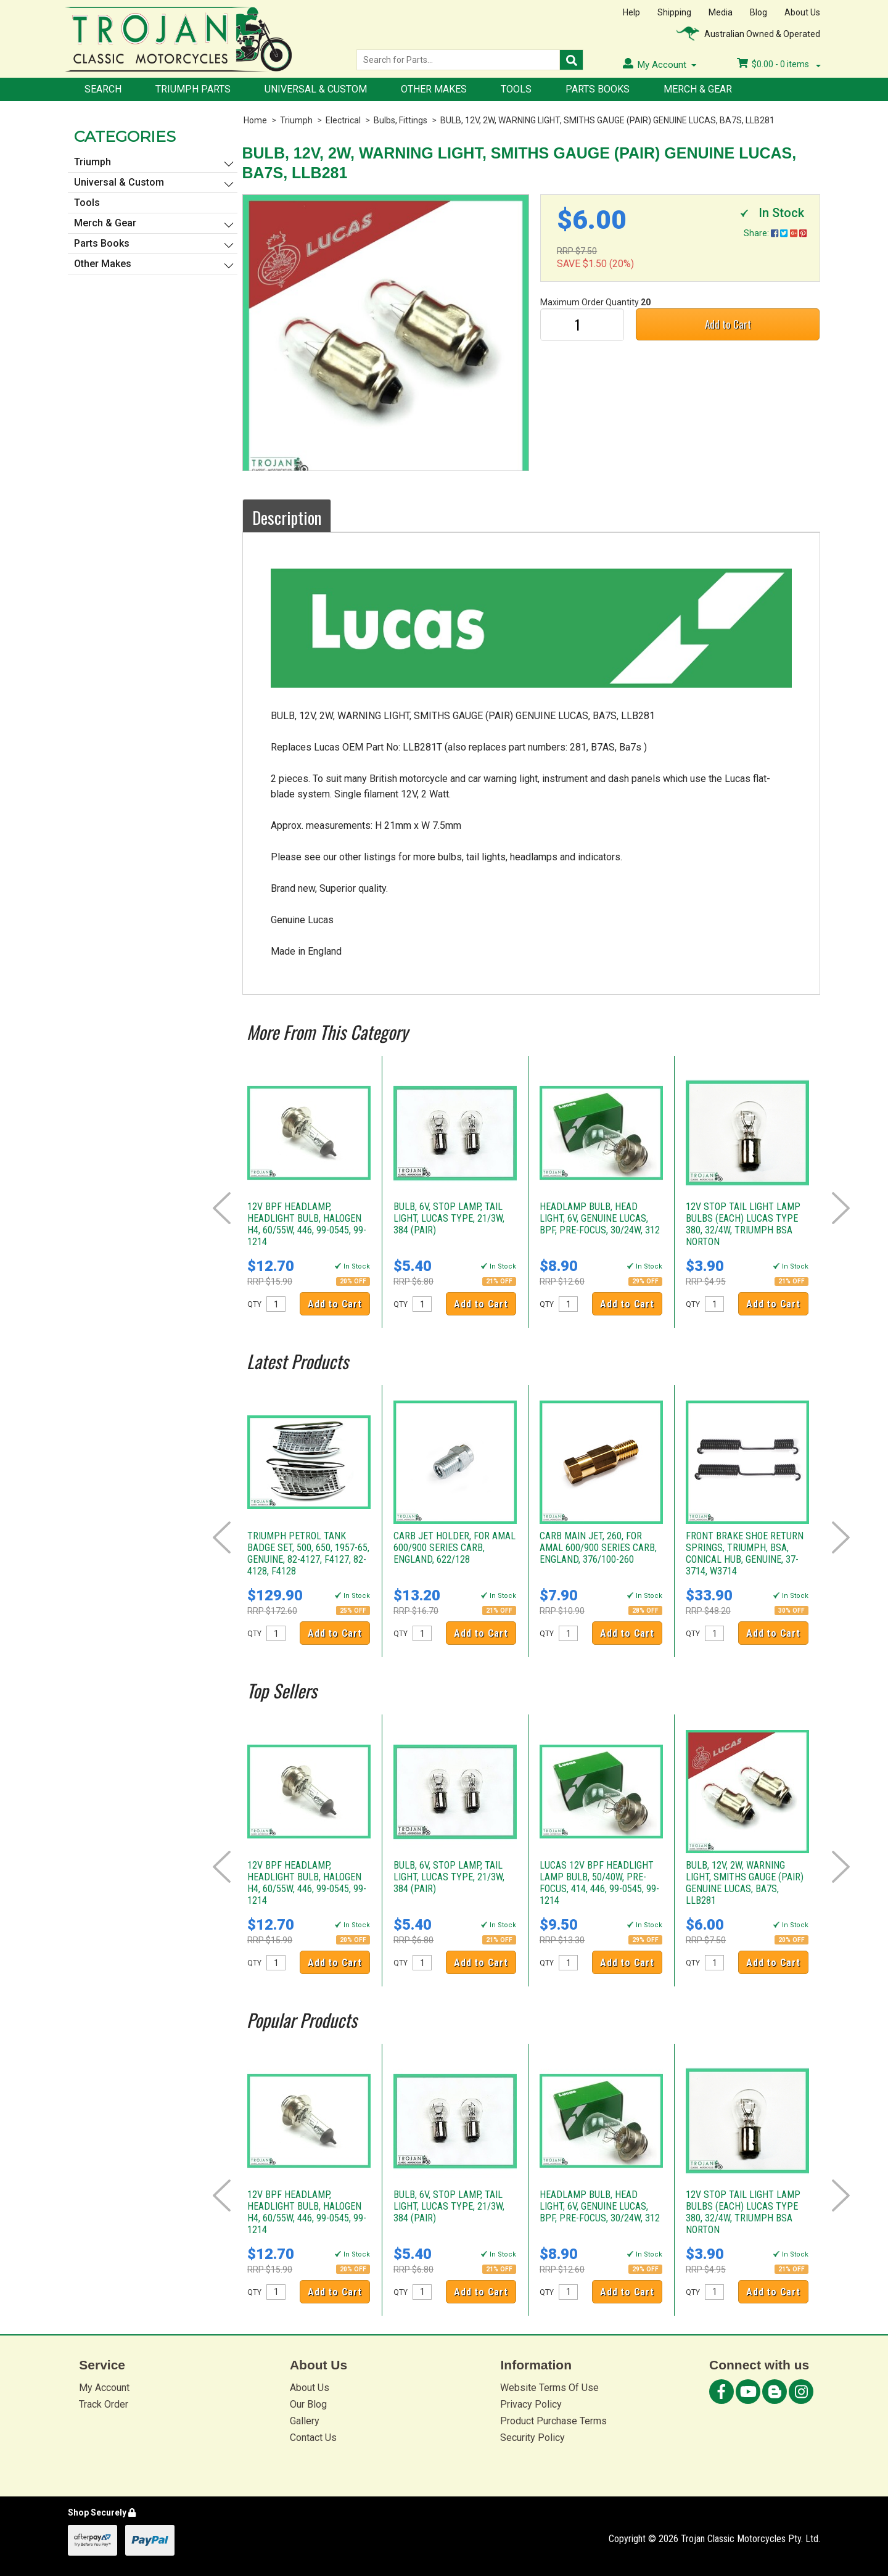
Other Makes (434, 89)
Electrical (343, 120)
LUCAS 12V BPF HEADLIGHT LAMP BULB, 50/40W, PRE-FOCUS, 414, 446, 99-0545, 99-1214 (599, 1882)
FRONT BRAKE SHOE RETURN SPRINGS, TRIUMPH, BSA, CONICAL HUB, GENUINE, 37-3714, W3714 (745, 1553)
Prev (222, 1208)
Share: (775, 233)
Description (286, 517)
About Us (802, 12)
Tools (516, 89)
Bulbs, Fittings (400, 120)
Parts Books (597, 89)
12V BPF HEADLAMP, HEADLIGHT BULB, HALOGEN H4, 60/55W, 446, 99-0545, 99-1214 (306, 1224)
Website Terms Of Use (549, 2387)
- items (779, 64)
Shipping (674, 12)
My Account (104, 2387)
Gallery (304, 2421)
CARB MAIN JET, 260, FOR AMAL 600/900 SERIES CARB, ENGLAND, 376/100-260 (598, 1547)
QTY (254, 1304)
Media (721, 12)
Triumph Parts (193, 89)
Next (841, 1208)
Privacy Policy (531, 2404)
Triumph (296, 120)
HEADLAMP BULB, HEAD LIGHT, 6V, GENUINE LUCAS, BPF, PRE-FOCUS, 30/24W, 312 (600, 1218)
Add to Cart (728, 324)
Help (631, 12)
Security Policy (532, 2437)
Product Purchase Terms (553, 2421)
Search (102, 89)
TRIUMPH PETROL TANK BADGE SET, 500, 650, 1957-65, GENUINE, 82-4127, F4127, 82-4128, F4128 (308, 1553)
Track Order (103, 2404)
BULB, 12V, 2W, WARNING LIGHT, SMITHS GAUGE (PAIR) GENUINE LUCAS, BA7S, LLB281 (607, 120)
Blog (758, 12)
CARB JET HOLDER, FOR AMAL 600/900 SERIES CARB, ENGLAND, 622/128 (454, 1547)
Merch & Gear (698, 89)
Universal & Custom (316, 89)
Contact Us (313, 2437)
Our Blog (308, 2404)
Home (255, 120)
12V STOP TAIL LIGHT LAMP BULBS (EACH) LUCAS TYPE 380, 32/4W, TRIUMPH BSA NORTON (743, 1224)
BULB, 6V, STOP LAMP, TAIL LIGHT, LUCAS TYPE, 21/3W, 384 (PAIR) (448, 1218)
